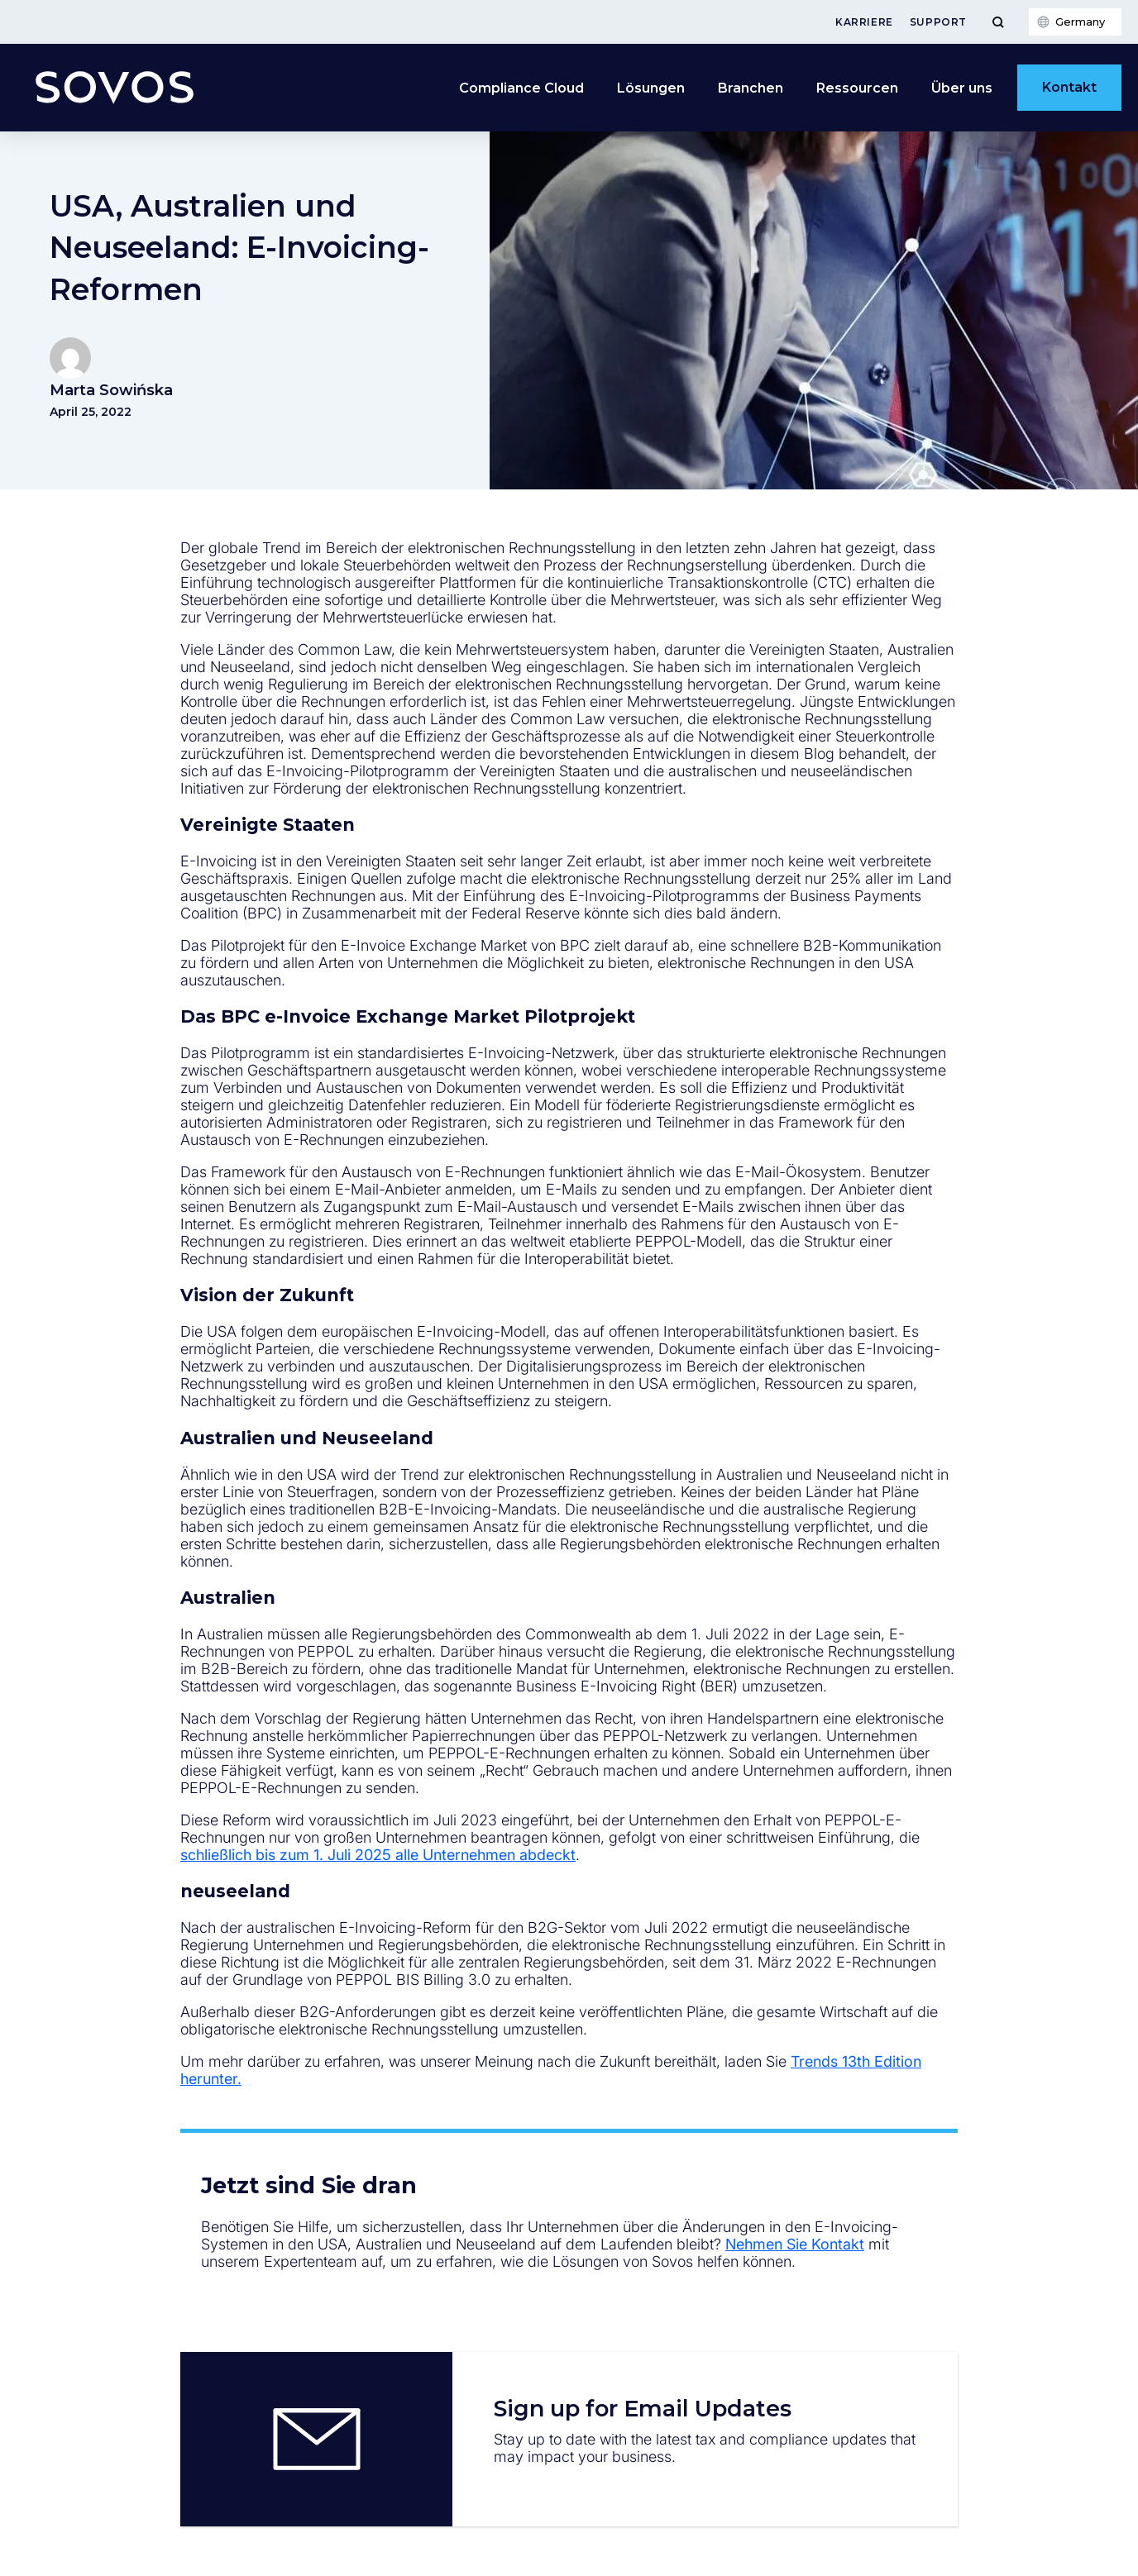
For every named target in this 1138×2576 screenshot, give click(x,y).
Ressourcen (857, 88)
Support (938, 22)
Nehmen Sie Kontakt (794, 2244)
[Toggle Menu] (998, 22)
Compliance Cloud (521, 88)
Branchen (750, 88)
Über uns (961, 88)
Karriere (864, 22)
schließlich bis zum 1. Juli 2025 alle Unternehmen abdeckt (378, 1854)
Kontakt (1069, 87)
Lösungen (651, 88)
